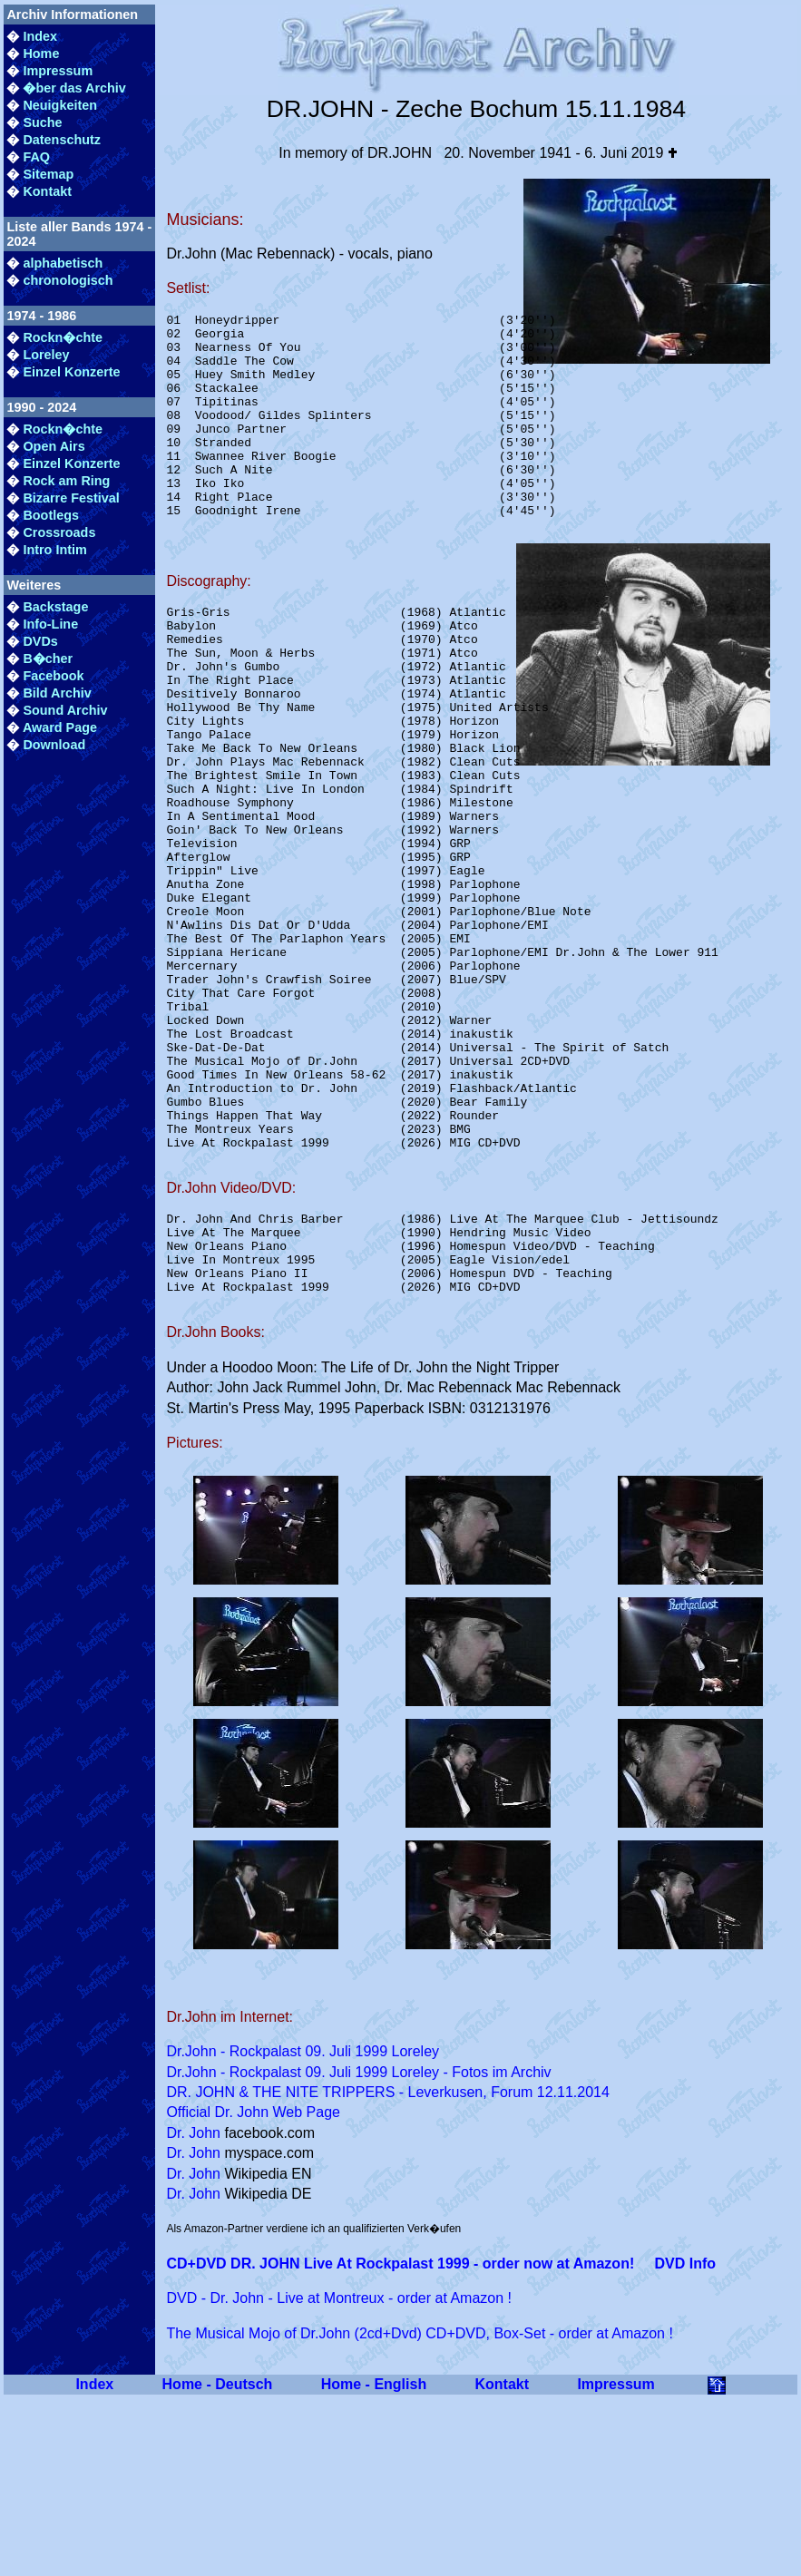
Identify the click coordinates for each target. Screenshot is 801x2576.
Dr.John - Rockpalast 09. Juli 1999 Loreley (302, 2228)
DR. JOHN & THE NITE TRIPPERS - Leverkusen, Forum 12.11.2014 (387, 2269)
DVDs (40, 641)
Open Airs (53, 446)
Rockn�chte (63, 337)
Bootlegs (51, 515)
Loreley (46, 354)
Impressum (58, 70)
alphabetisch (63, 263)
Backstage (55, 607)
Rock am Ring (66, 480)
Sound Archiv (65, 710)
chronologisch (67, 280)
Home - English (373, 2561)
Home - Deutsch (217, 2561)
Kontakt (47, 191)
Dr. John (193, 2309)
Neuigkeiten (60, 105)
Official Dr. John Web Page (253, 2289)
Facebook (53, 675)
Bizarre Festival (71, 498)
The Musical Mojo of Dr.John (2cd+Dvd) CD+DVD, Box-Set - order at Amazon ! (419, 2510)
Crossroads (59, 532)
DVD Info (685, 2440)
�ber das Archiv (74, 88)
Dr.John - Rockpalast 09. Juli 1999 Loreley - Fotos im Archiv (358, 2249)
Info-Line (50, 624)
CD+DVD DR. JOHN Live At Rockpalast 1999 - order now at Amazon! (400, 2440)
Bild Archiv (57, 693)
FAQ (36, 157)
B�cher (48, 658)
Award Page (60, 727)
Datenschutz (62, 139)
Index (40, 36)
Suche (42, 122)
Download (54, 744)
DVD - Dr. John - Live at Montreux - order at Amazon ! (339, 2475)
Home (41, 53)
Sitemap (48, 174)
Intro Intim (54, 549)
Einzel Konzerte (71, 372)
